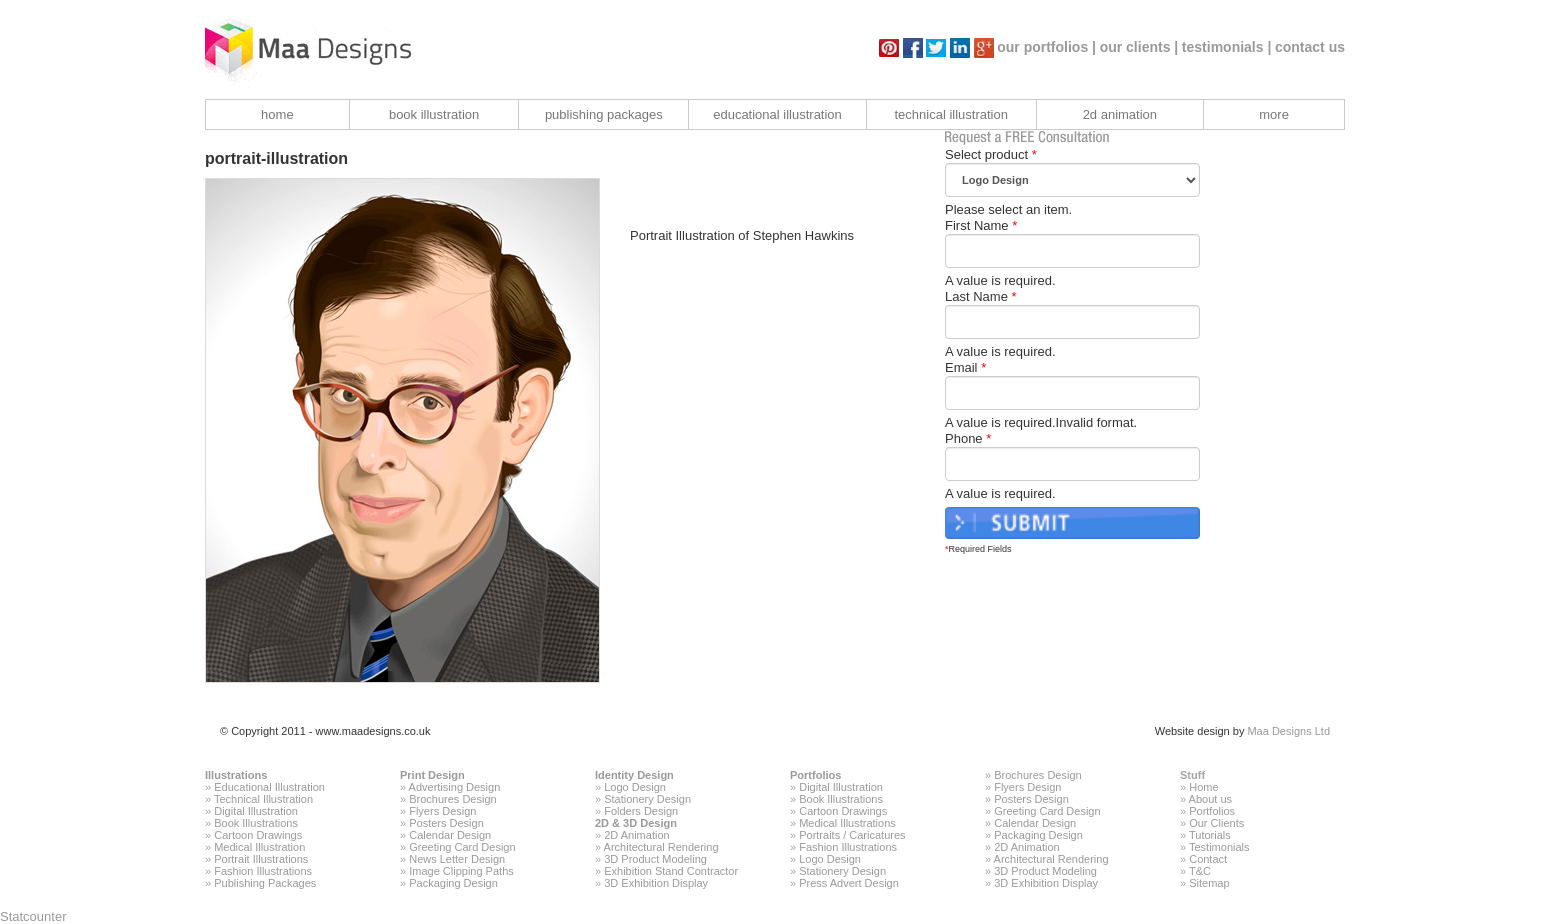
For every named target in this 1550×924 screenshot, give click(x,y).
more (1274, 114)
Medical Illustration (259, 847)
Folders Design (641, 811)
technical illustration (950, 114)
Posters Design (446, 823)
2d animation (1120, 114)
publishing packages (604, 114)
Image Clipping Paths (461, 871)
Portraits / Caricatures (852, 835)
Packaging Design (453, 883)
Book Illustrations (256, 823)
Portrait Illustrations (261, 859)
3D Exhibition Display (656, 883)
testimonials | (1227, 47)
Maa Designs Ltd (1288, 731)
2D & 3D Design (636, 823)
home (277, 114)
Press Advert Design (849, 883)
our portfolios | (1046, 47)
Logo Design (635, 787)
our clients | (1139, 47)
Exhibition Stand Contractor (671, 871)
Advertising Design (455, 787)
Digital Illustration (256, 811)
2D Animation (636, 835)
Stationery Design (647, 799)
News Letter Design (457, 859)
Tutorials (1210, 835)
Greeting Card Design (462, 847)
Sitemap (1209, 883)
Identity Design (634, 775)
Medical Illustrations (847, 823)
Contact (1208, 859)
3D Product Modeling (655, 859)
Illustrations (236, 775)
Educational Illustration (269, 787)
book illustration (434, 114)
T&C (1200, 871)
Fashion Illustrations (263, 871)
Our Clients (1216, 823)
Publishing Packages (265, 883)
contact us (1310, 47)
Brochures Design (452, 799)
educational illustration (777, 114)
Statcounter (33, 916)
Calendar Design (450, 835)
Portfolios (815, 775)
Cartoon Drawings (258, 835)
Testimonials (1219, 847)
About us (1210, 799)
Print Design (432, 775)
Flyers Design (442, 811)
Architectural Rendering (661, 847)
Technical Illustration (263, 799)
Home (1203, 787)
